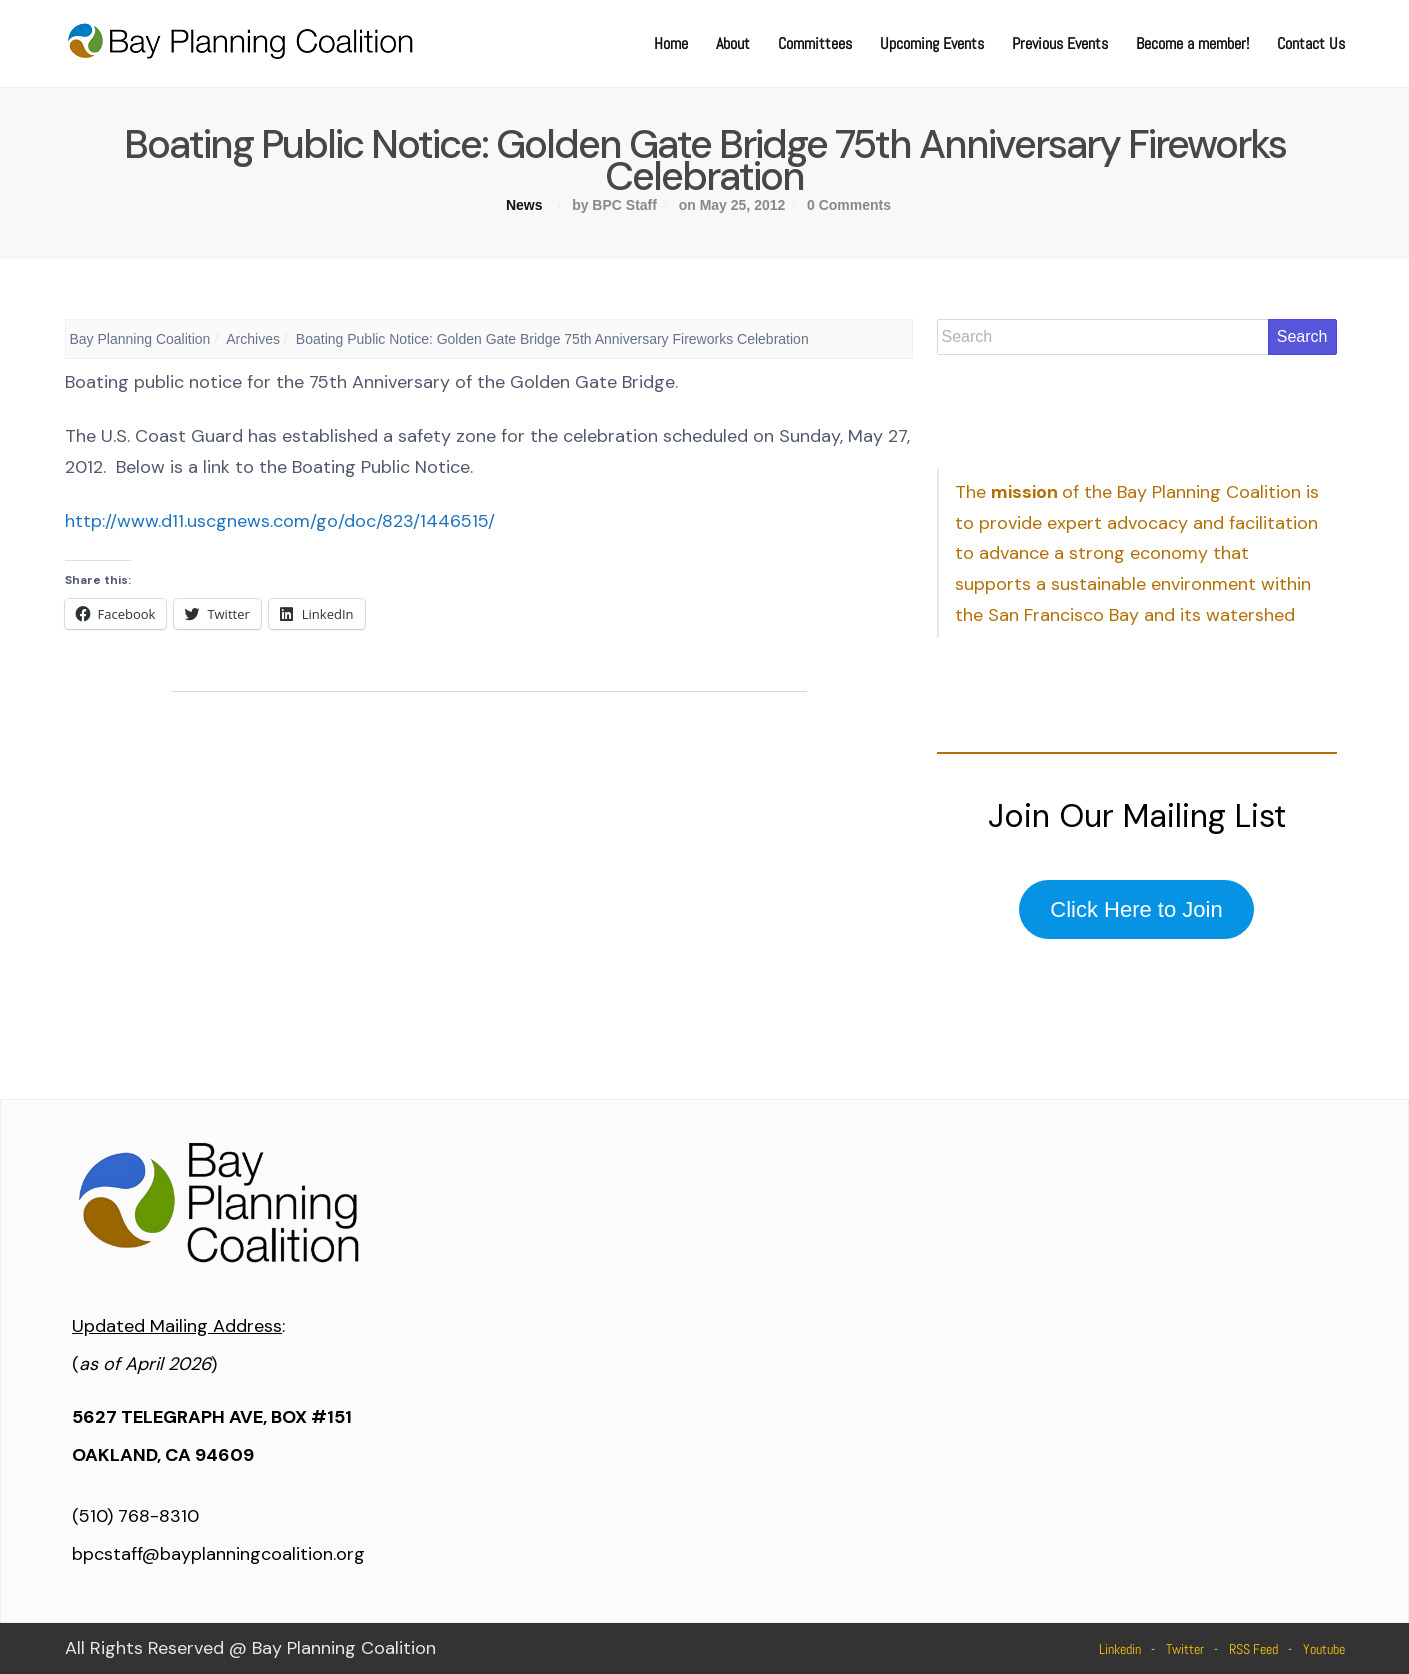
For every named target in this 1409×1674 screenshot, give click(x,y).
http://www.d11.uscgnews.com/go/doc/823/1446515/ (280, 521)
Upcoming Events (932, 43)
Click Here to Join (1136, 909)
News (524, 205)
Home (671, 43)
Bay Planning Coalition (140, 339)
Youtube (1324, 1649)
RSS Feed (1253, 1649)
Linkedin (1120, 1649)
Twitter (1185, 1649)
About (733, 43)
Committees (815, 43)
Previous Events (1060, 43)
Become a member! (1192, 43)
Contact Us (1311, 43)
